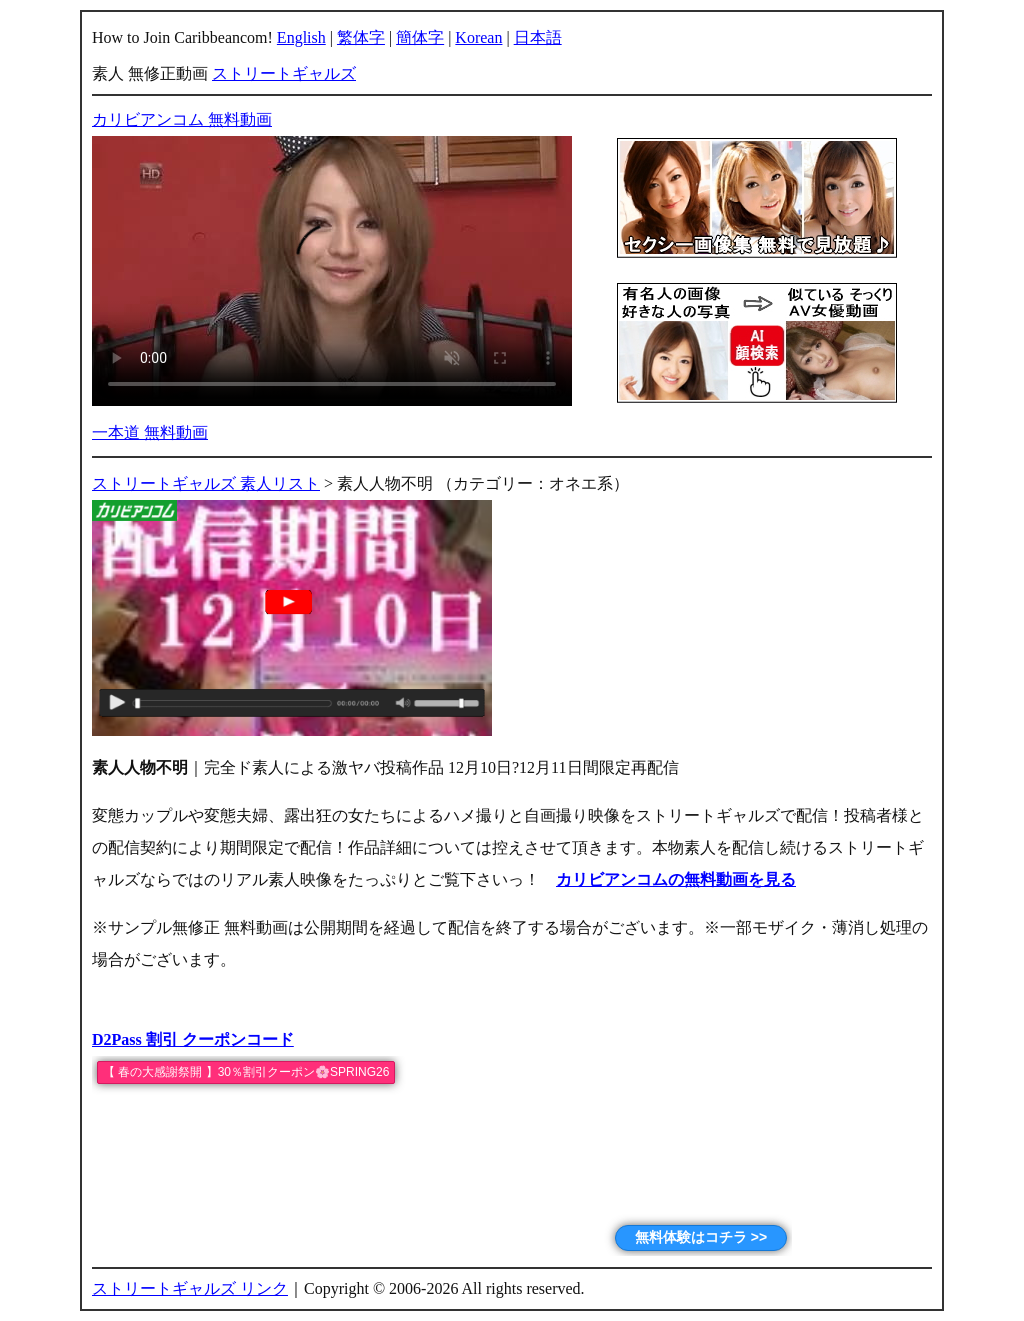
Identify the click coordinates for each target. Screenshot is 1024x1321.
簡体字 (420, 37)
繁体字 (361, 37)
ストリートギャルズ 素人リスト (206, 483)
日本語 (538, 37)
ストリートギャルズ (284, 73)
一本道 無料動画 (150, 432)
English (301, 37)
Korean (478, 37)
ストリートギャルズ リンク (190, 1288)
